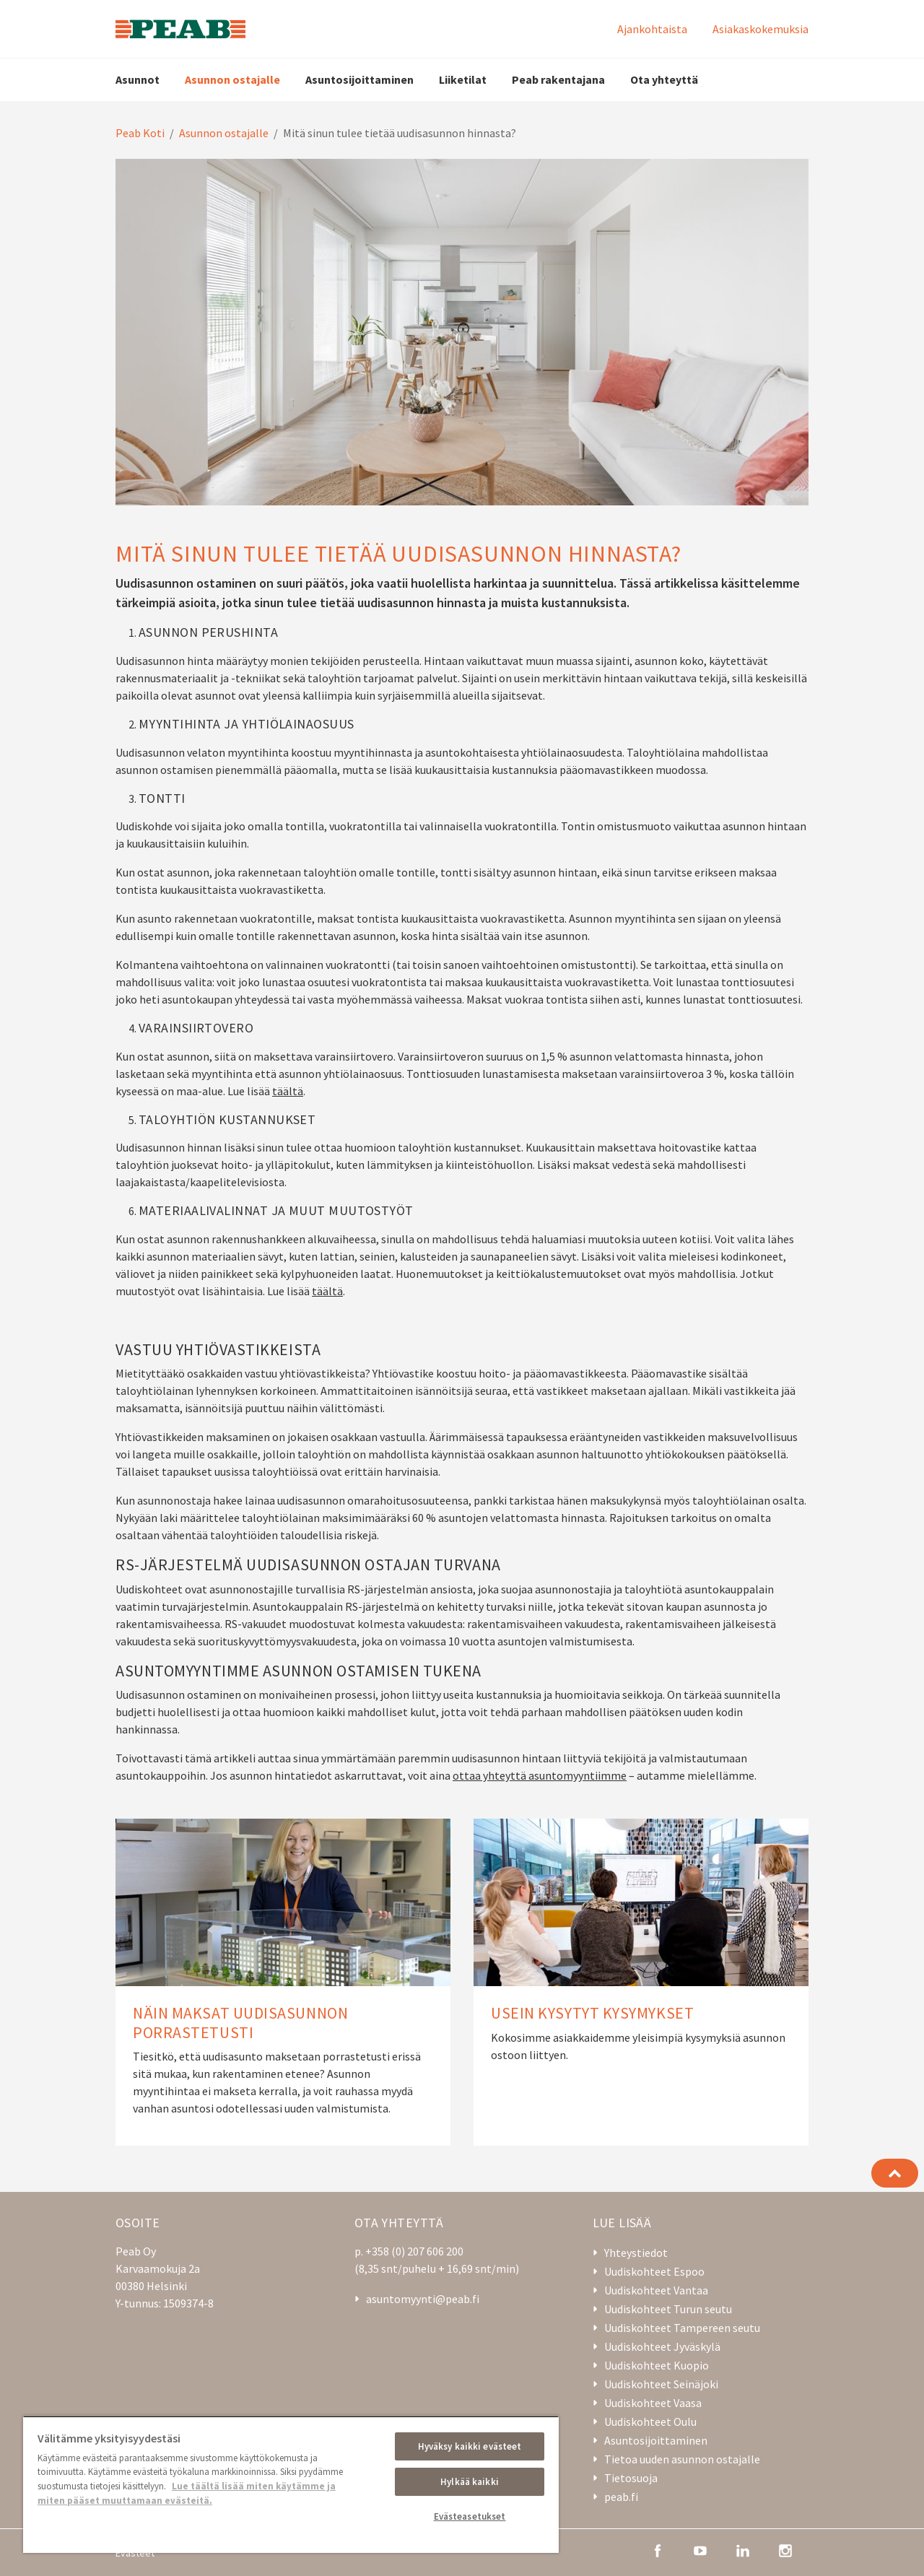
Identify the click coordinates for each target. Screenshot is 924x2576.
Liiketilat (463, 79)
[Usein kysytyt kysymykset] (641, 1982)
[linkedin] (742, 2549)
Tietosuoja (631, 2478)
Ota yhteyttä (664, 79)
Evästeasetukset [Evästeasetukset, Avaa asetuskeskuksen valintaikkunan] (470, 2516)
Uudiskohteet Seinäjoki (661, 2384)
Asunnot (138, 79)
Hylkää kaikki (469, 2482)
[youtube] (700, 2549)
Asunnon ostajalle (232, 79)
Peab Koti (140, 133)
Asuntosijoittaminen (359, 79)
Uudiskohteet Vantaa (656, 2290)
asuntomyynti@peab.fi (422, 2299)
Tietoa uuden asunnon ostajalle (682, 2459)
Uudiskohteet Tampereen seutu (682, 2327)
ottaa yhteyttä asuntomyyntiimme (540, 1775)
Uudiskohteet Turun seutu (668, 2309)
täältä (287, 1091)
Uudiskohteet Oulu (650, 2421)
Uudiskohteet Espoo (654, 2271)
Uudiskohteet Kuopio (656, 2365)
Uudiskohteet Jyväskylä (662, 2346)
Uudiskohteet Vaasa (653, 2403)
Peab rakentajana (558, 79)
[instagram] (785, 2549)
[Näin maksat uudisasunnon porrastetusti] (283, 1982)
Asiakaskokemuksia (760, 29)
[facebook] (657, 2549)
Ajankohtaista (652, 29)
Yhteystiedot (636, 2252)
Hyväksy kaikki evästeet (470, 2446)
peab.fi (621, 2496)
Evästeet (135, 2552)
